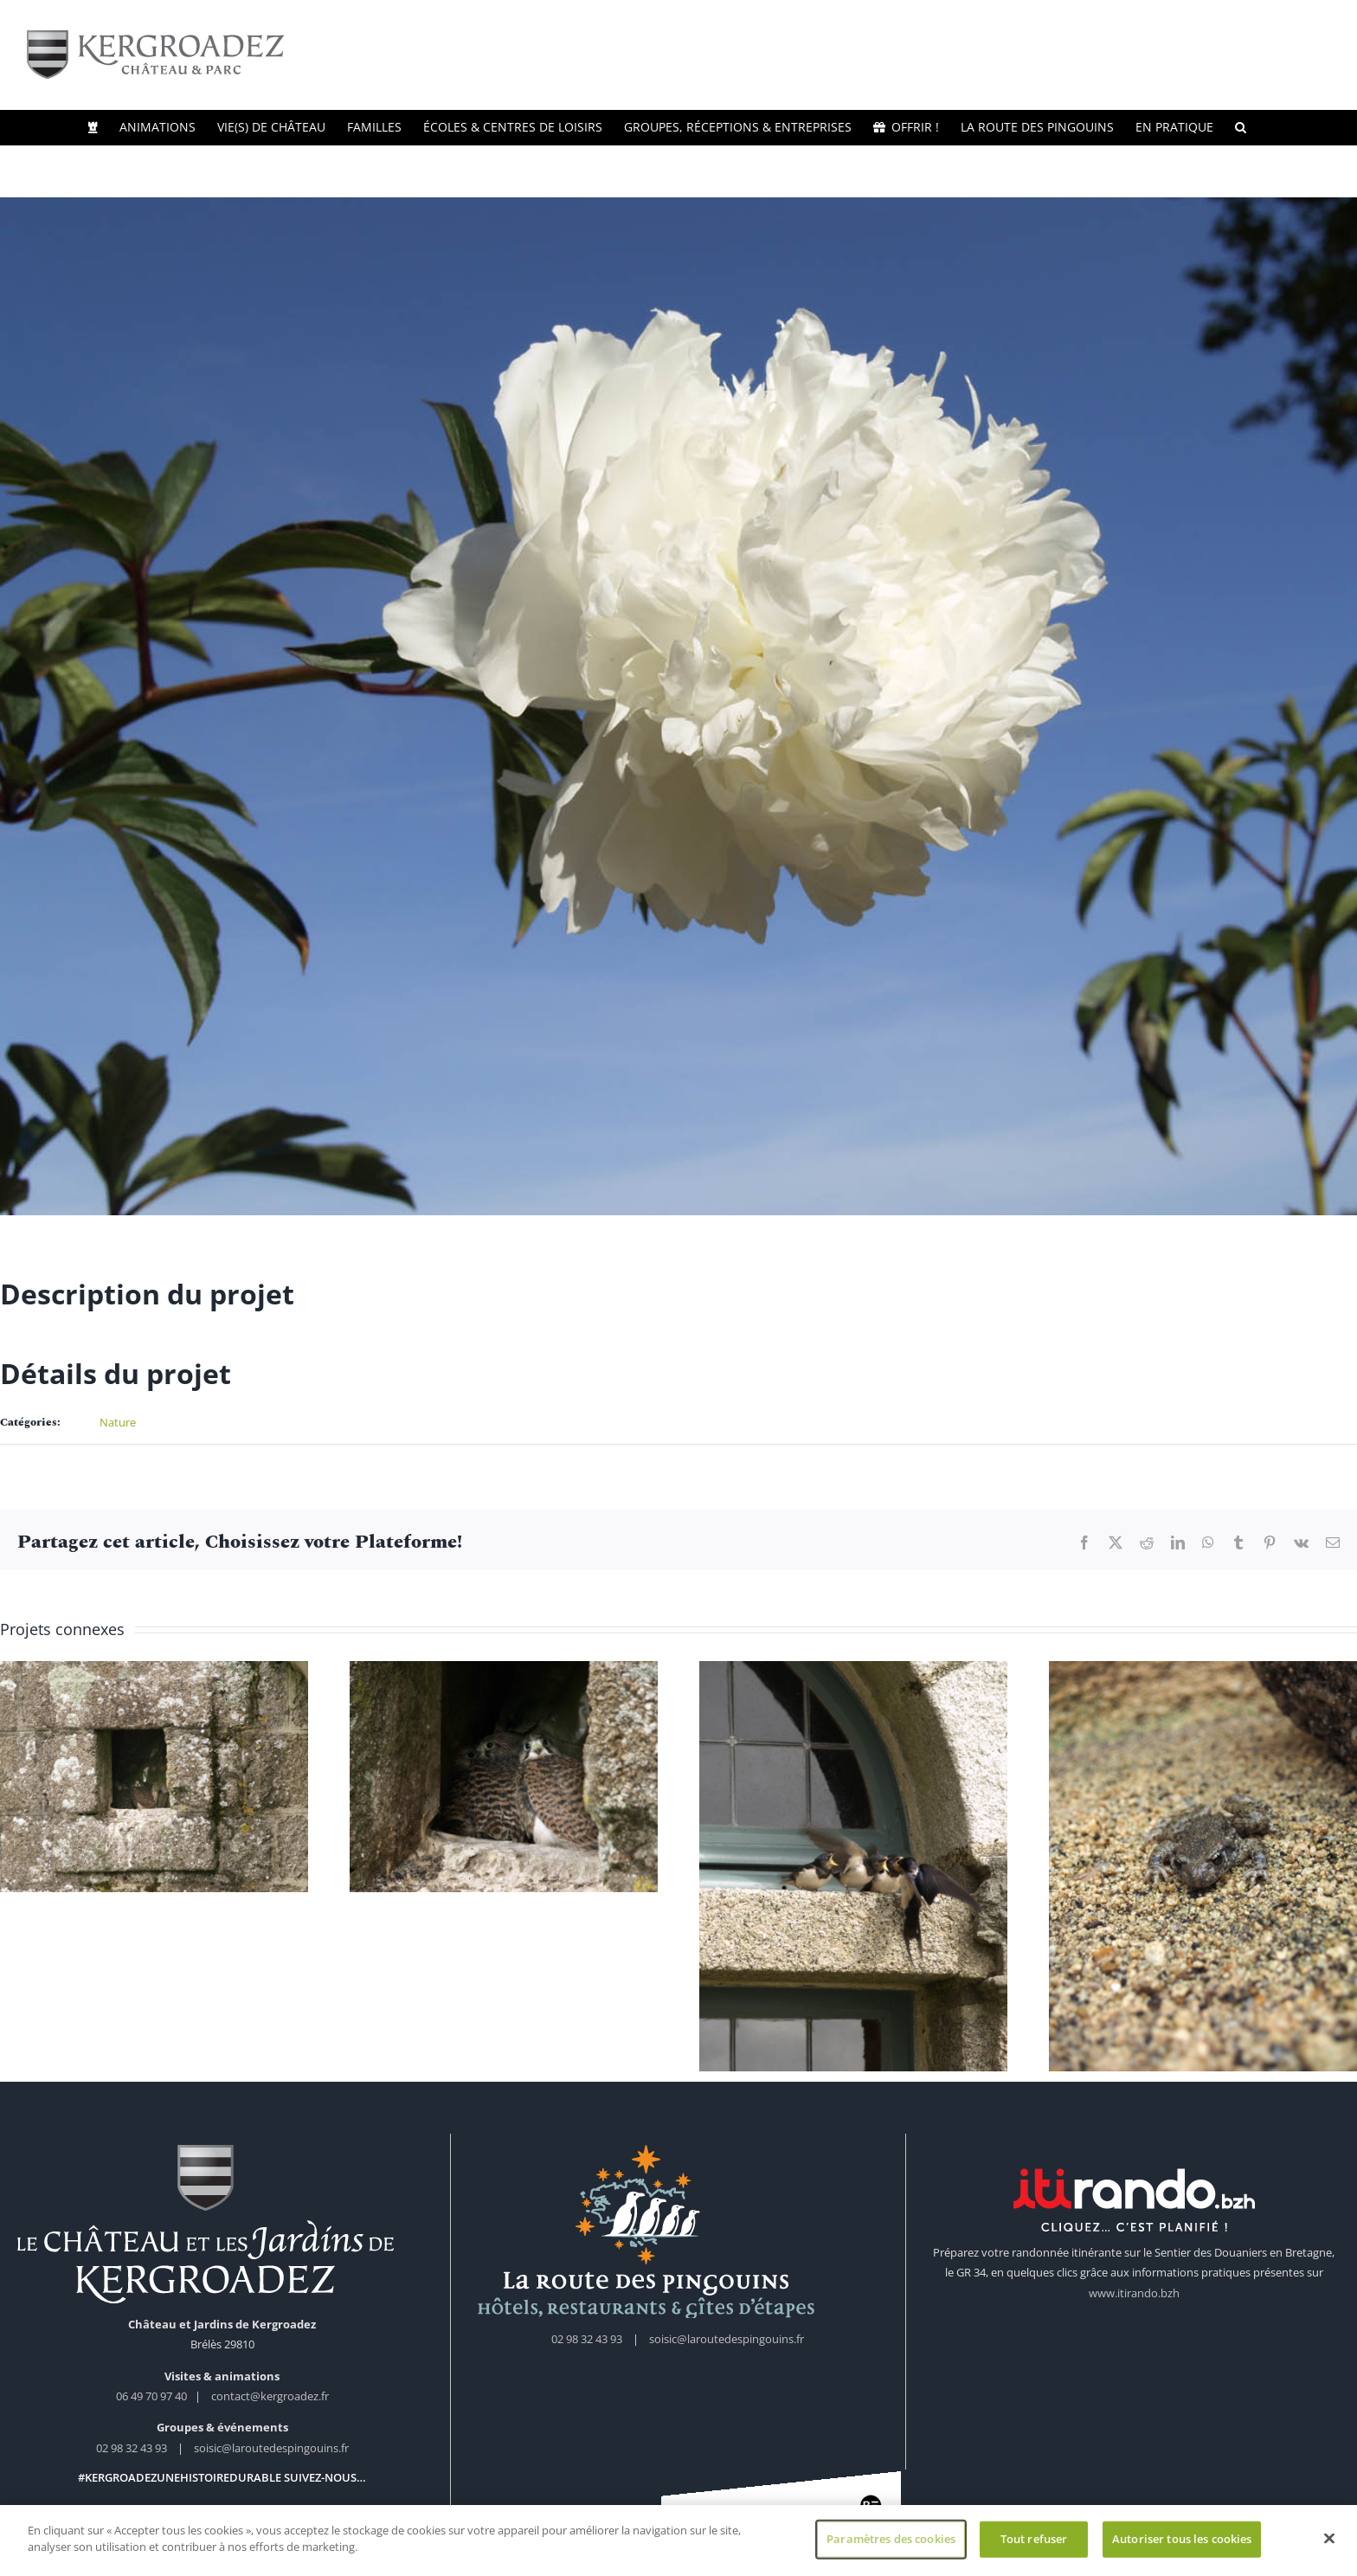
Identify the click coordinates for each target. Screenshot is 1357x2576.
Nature (118, 1422)
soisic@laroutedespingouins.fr (271, 2448)
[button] (1240, 127)
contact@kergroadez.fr (270, 2396)
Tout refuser (1034, 2539)
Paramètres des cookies (890, 2539)
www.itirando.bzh (1134, 2293)
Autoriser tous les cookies (1181, 2539)
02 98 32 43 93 (131, 2448)
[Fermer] (1329, 2539)
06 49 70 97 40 (153, 2396)
